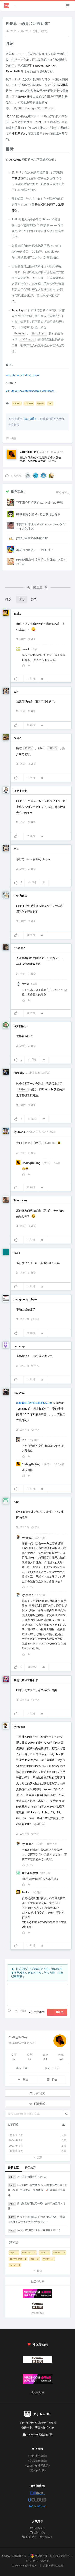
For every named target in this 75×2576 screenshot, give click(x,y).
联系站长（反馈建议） (37, 2536)
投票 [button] (34, 599)
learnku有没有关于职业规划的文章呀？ (34, 2231)
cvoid (25, 983)
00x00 (17, 738)
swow (40, 403)
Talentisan (20, 1200)
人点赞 (13, 475)
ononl (26, 649)
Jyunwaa (19, 1131)
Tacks (17, 613)
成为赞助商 (37, 2313)
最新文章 (13, 2167)
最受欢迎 (30, 2167)
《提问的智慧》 (37, 2470)
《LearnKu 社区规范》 (37, 2465)
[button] (66, 2113)
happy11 (19, 1392)
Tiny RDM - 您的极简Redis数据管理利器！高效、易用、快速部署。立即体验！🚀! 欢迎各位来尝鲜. (37, 2190)
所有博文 (37, 2093)
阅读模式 (37, 2103)
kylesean (28, 1537)
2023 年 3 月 (37, 2151)
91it (16, 691)
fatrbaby (19, 1072)
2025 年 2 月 (37, 2135)
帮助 (23, 2010)
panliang (19, 1346)
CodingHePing (29, 451)
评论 (32, 639)
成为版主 (37, 2528)
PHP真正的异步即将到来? (27, 2177)
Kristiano (19, 948)
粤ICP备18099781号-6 (13, 2556)
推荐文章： (16, 491)
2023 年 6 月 (37, 2146)
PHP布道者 (20, 895)
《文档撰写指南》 (37, 2460)
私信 (52, 2079)
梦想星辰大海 (30, 1873)
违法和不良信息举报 (37, 2561)
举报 (30, 678)
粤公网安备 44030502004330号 (50, 2556)
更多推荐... (62, 492)
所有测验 (37, 2532)
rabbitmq (28, 2252)
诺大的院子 (20, 1026)
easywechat (18, 2258)
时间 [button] (21, 599)
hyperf (16, 403)
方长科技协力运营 (53, 2565)
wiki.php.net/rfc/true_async (23, 375)
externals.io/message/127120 (34, 1402)
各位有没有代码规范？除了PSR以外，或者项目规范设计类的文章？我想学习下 (36, 2219)
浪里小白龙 (20, 790)
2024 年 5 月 (37, 2140)
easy (44, 2252)
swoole (29, 403)
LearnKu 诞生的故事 (40, 2434)
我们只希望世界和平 (26, 1680)
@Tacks (27, 1849)
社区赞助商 (37, 2344)
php (50, 403)
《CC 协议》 (29, 418)
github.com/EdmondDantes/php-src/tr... (31, 390)
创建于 (40, 31)
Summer (19, 2565)
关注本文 (39, 2012)
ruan (16, 1501)
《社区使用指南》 (37, 2455)
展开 (37, 2157)
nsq (34, 2258)
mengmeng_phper (25, 1299)
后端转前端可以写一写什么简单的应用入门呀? (36, 2206)
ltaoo (17, 1252)
